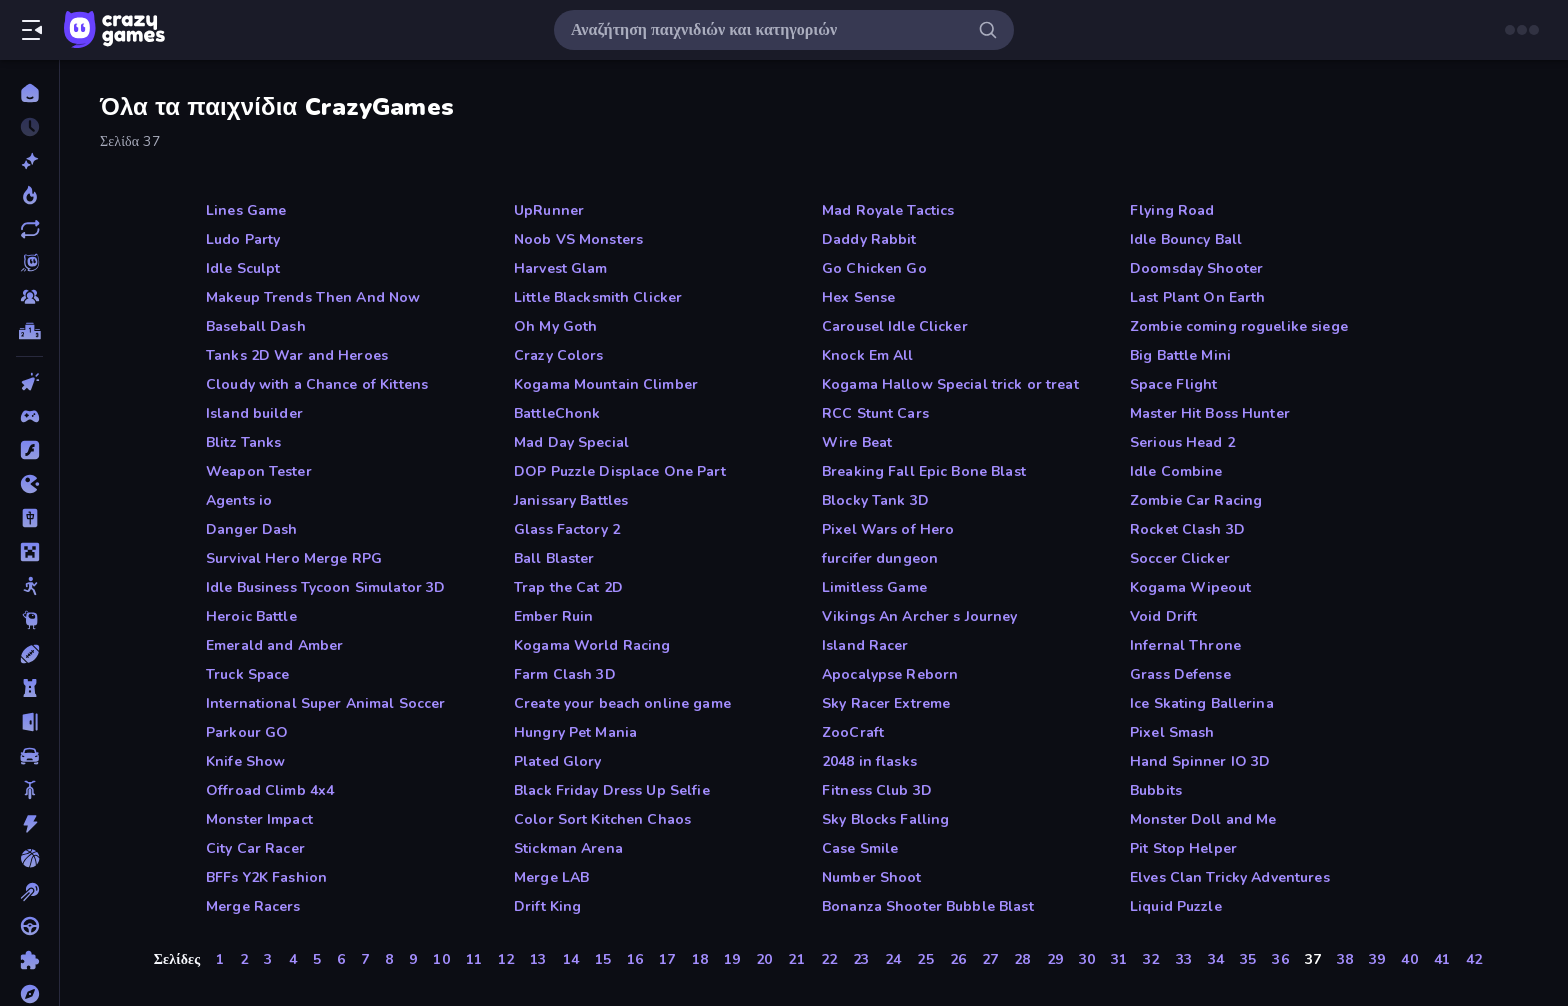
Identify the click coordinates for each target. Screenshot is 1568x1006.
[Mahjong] (29, 518)
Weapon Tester (259, 471)
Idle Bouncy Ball (1186, 239)
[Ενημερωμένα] (29, 229)
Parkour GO (247, 732)
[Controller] (29, 416)
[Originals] (29, 263)
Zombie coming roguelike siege (1239, 326)
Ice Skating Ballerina (1202, 703)
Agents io (239, 500)
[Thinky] (29, 620)
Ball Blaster (554, 558)
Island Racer (865, 645)
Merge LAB (551, 877)
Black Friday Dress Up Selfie (612, 790)
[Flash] (29, 450)
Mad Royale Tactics (888, 210)
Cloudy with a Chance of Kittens (317, 384)
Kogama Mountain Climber (606, 384)
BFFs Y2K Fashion (266, 877)
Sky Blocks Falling (885, 819)
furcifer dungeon (880, 558)
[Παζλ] (29, 960)
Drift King (547, 906)
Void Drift (1163, 616)
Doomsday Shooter (1196, 268)
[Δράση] (29, 824)
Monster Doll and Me (1203, 819)
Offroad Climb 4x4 (270, 790)
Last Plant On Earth (1198, 297)
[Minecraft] (29, 552)
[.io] (29, 484)
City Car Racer (255, 848)
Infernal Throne (1185, 645)
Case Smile (860, 848)
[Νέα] (29, 161)
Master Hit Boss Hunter (1210, 413)
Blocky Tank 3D (875, 500)
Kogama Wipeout (1190, 587)
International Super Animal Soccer (325, 703)
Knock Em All (868, 355)
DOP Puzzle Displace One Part (620, 471)
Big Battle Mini (1180, 355)
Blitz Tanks (243, 442)
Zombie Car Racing (1196, 500)
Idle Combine (1176, 471)
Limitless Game (874, 587)
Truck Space (247, 674)
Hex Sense (858, 297)
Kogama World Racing (592, 645)
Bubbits (1156, 790)
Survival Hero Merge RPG (294, 558)
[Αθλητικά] (29, 654)
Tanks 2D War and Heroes (297, 355)
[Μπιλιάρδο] (29, 892)
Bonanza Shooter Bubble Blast (928, 906)
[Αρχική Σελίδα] (29, 93)
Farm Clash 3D (565, 674)
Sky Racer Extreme (886, 703)
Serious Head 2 (1182, 442)
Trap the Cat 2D (568, 587)
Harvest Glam (561, 268)
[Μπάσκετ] (29, 858)
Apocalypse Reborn (890, 674)
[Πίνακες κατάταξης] (29, 331)
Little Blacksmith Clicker (598, 297)
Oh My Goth (555, 326)
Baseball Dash (256, 326)
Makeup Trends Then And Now (313, 297)
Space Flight (1174, 384)
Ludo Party (243, 239)
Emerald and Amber (274, 645)
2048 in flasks (869, 761)
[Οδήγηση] (29, 926)
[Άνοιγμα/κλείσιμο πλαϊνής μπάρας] (32, 30)
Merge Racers (253, 906)
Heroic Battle (251, 616)
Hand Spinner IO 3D (1200, 761)
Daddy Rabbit (869, 239)
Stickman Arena (568, 848)
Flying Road (1172, 210)
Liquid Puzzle (1176, 906)
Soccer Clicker (1180, 558)
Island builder (254, 413)
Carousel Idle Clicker (895, 326)
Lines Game (246, 210)
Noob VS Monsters (578, 239)
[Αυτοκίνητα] (29, 756)
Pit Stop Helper (1183, 848)
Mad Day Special (571, 442)
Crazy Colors (559, 355)
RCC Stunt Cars (875, 413)
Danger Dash (251, 529)
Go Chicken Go (874, 268)
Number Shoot (872, 877)
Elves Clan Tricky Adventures (1230, 877)
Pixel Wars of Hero (888, 529)
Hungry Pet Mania (575, 732)
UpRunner (549, 210)
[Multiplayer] (29, 297)
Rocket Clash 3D (1187, 529)
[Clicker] (29, 382)
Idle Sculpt (243, 268)
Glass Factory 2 (567, 529)
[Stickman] (29, 586)
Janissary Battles (571, 500)
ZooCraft (853, 732)
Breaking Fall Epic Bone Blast (924, 471)
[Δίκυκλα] (29, 790)
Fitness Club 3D (877, 790)
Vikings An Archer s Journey (920, 616)
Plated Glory (558, 761)
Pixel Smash (1172, 732)
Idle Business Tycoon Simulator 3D (325, 587)
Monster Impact (259, 819)
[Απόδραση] (29, 722)
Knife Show (245, 761)
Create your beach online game (622, 703)
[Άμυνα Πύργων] (29, 688)
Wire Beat (857, 442)
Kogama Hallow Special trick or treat (950, 384)
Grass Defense (1180, 674)
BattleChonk (557, 413)
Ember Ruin (553, 616)
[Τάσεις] (29, 195)
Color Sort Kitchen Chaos (602, 819)
